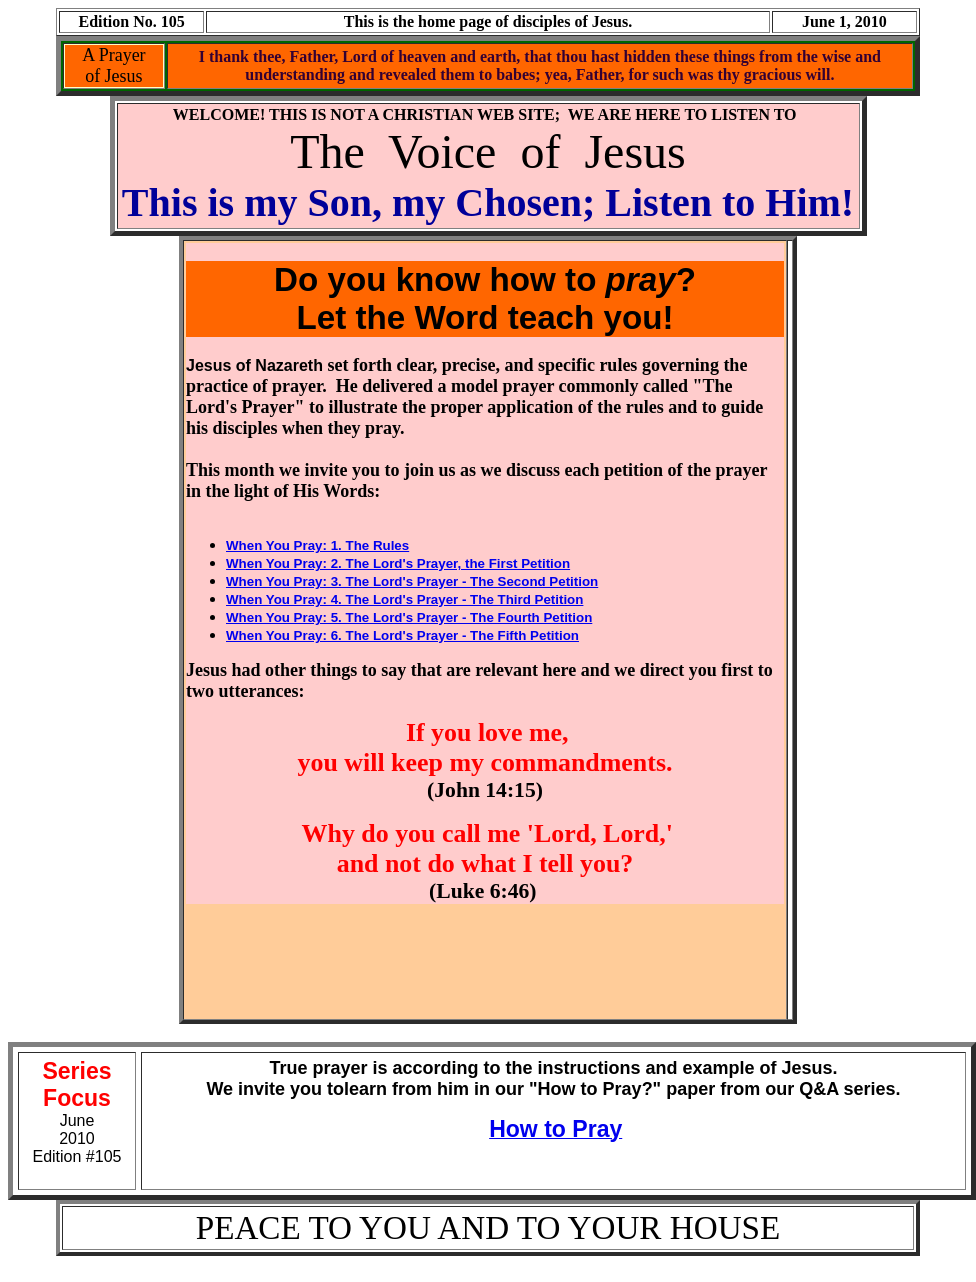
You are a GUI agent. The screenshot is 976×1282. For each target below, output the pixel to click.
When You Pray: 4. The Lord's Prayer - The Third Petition (404, 599)
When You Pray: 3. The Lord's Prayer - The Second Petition (412, 581)
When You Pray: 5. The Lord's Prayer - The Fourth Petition (409, 617)
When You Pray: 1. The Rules (317, 545)
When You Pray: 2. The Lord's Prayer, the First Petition (398, 563)
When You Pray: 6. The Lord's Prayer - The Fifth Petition (402, 635)
